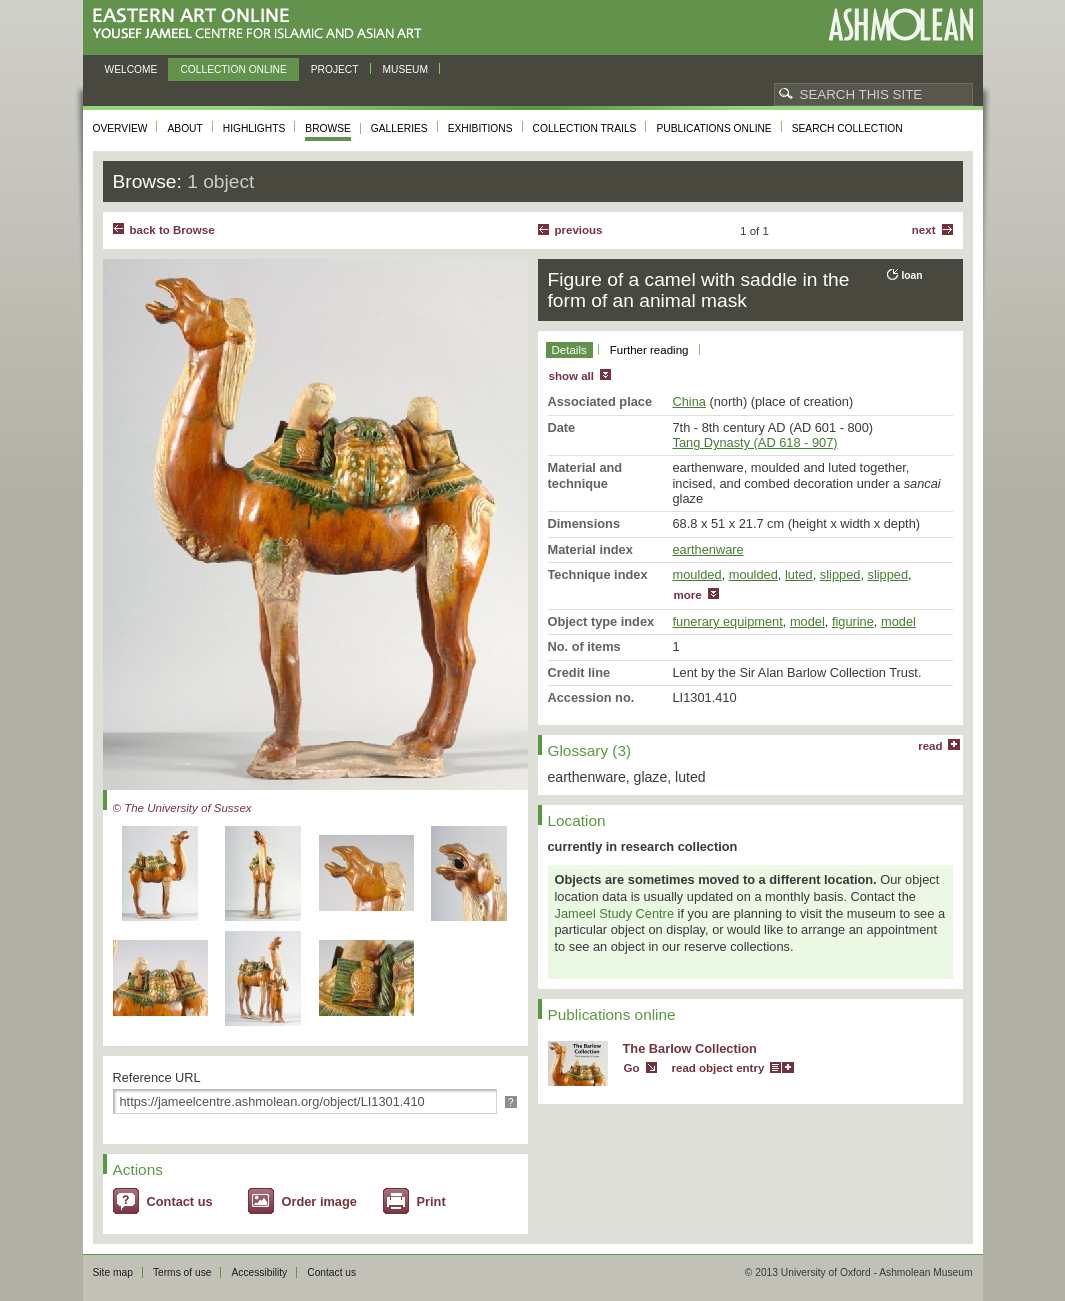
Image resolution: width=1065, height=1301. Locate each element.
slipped (840, 574)
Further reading (649, 350)
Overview (120, 128)
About (184, 128)
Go (632, 1068)
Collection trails (585, 128)
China (689, 401)
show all (571, 376)
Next (924, 230)
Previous (579, 230)
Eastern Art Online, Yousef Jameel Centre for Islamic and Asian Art (262, 24)
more (688, 595)
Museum (406, 69)
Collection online (233, 69)
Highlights (254, 128)
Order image (319, 1201)
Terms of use (182, 1272)
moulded (697, 574)
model (807, 621)
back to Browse (172, 230)
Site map (113, 1272)
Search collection (847, 128)
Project (335, 69)
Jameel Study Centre (615, 913)
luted (799, 574)
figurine (853, 621)
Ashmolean (900, 24)
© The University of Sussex (182, 808)
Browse (328, 128)
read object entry (718, 1068)
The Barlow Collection (690, 1048)
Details (569, 350)
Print (431, 1201)
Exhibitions (480, 128)
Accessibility (259, 1272)
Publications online (713, 128)
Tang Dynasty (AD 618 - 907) (755, 442)
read (930, 746)
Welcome (131, 69)
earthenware (708, 549)
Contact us (180, 1201)
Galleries (399, 128)
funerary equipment (728, 621)
